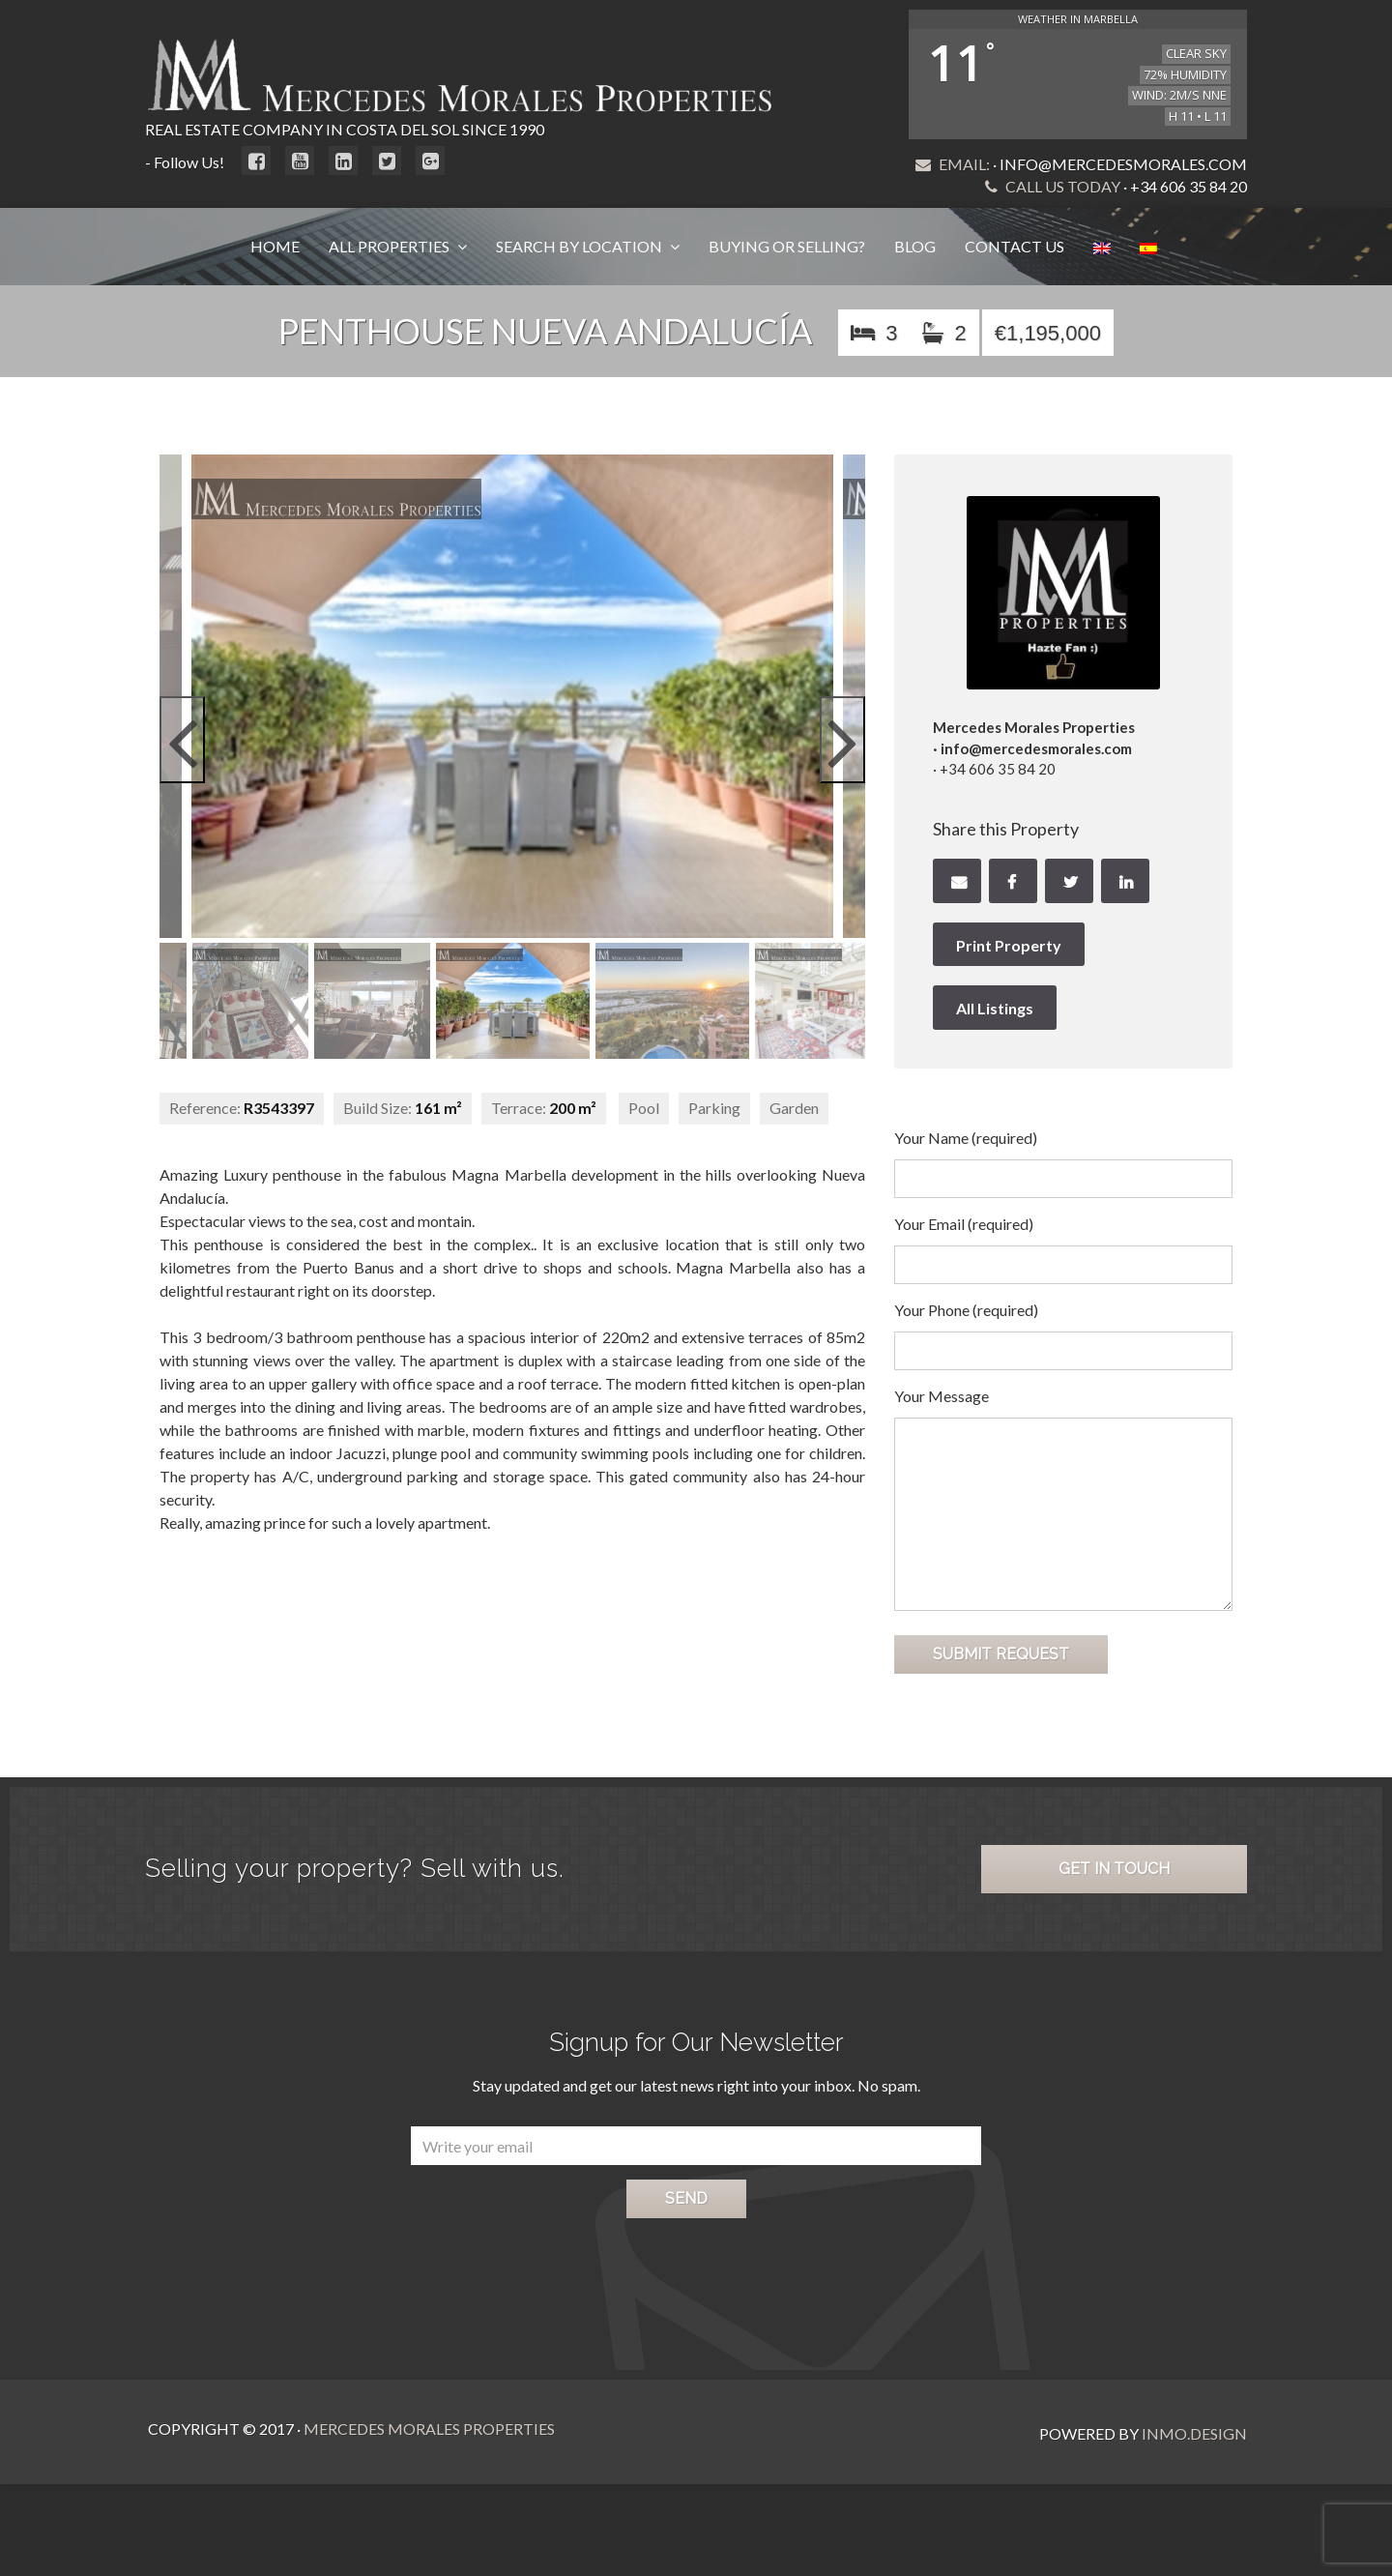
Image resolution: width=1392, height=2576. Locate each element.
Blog (915, 246)
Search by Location (580, 246)
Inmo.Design (1194, 2428)
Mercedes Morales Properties (426, 2428)
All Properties (390, 246)
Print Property (1008, 945)
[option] (512, 696)
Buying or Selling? (787, 246)
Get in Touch (1114, 1868)
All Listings (994, 1008)
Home (275, 246)
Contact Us (1014, 246)
